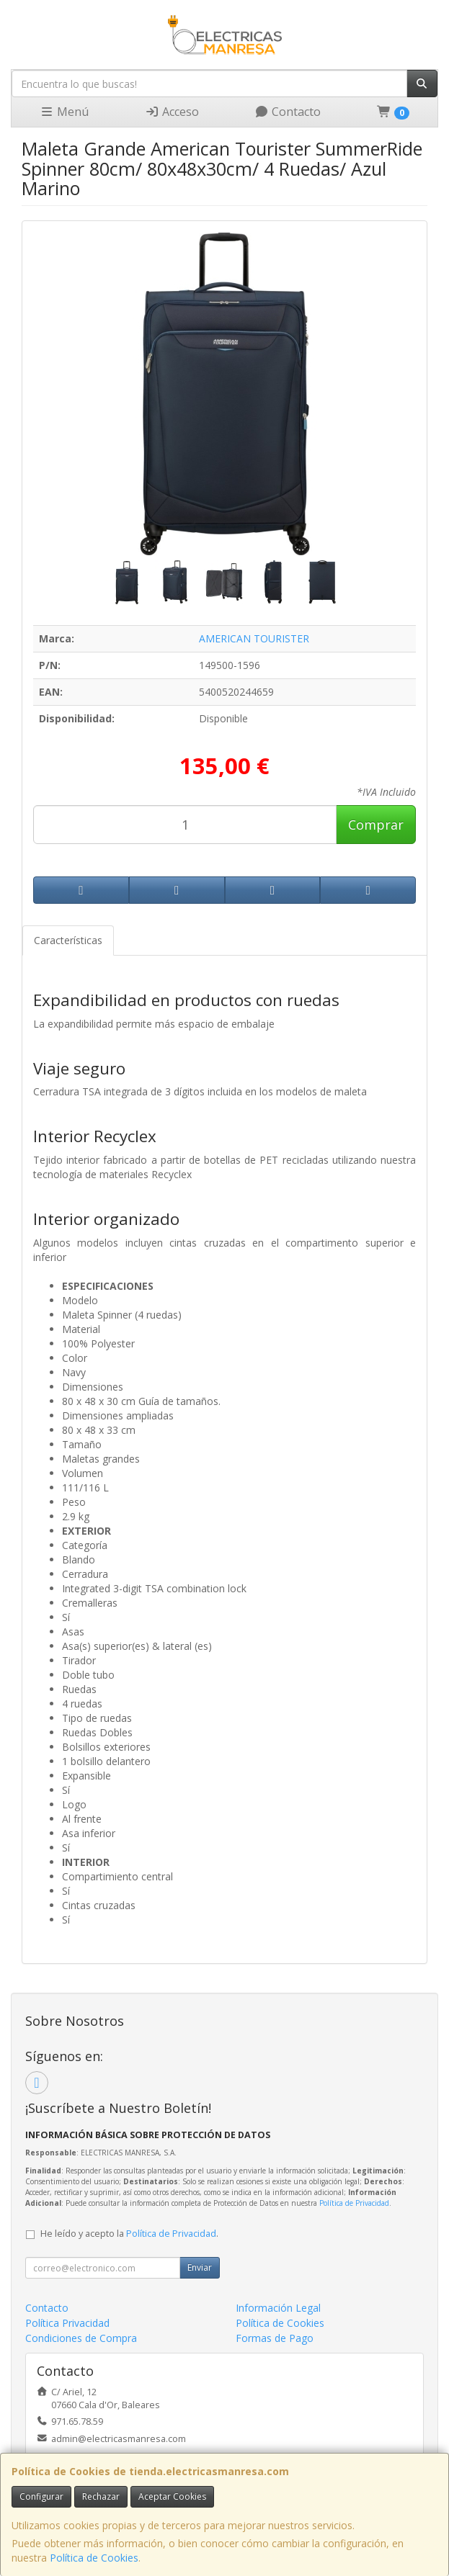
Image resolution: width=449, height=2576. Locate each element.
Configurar (41, 2496)
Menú (64, 112)
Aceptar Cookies (172, 2496)
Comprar (376, 824)
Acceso (172, 112)
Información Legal (278, 2308)
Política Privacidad (67, 2323)
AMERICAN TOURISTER (254, 638)
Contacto (287, 112)
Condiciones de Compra (81, 2338)
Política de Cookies (94, 2557)
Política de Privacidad (354, 2203)
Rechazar (101, 2496)
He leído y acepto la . (129, 2233)
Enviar (199, 2267)
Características (68, 940)
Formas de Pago (275, 2338)
